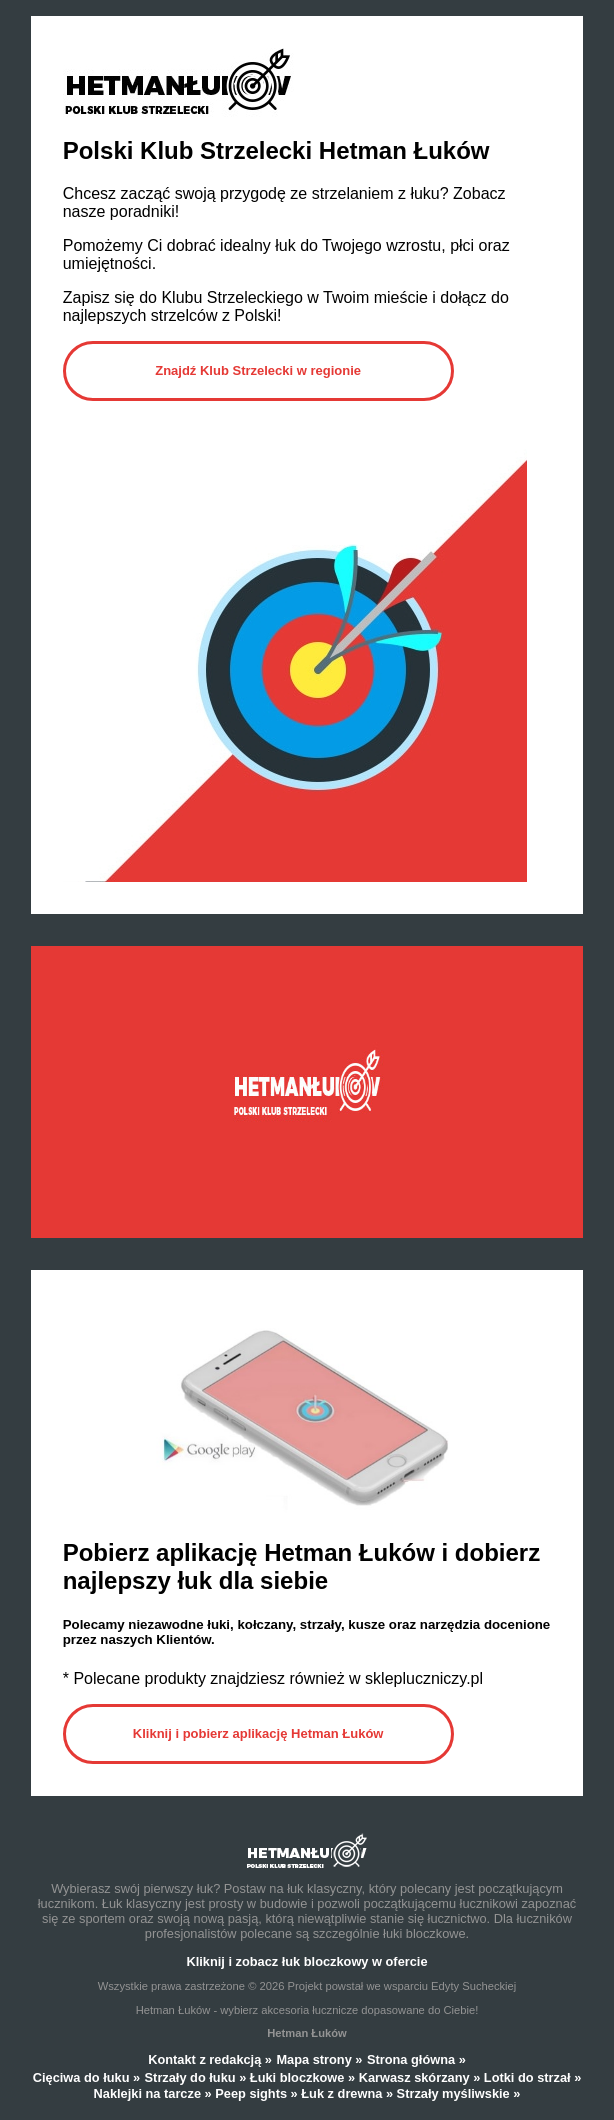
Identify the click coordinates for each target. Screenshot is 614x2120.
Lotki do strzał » (532, 2077)
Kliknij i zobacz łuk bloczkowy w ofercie (306, 1961)
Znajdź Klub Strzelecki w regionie (258, 370)
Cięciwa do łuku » (86, 2077)
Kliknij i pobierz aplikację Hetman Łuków (258, 1733)
